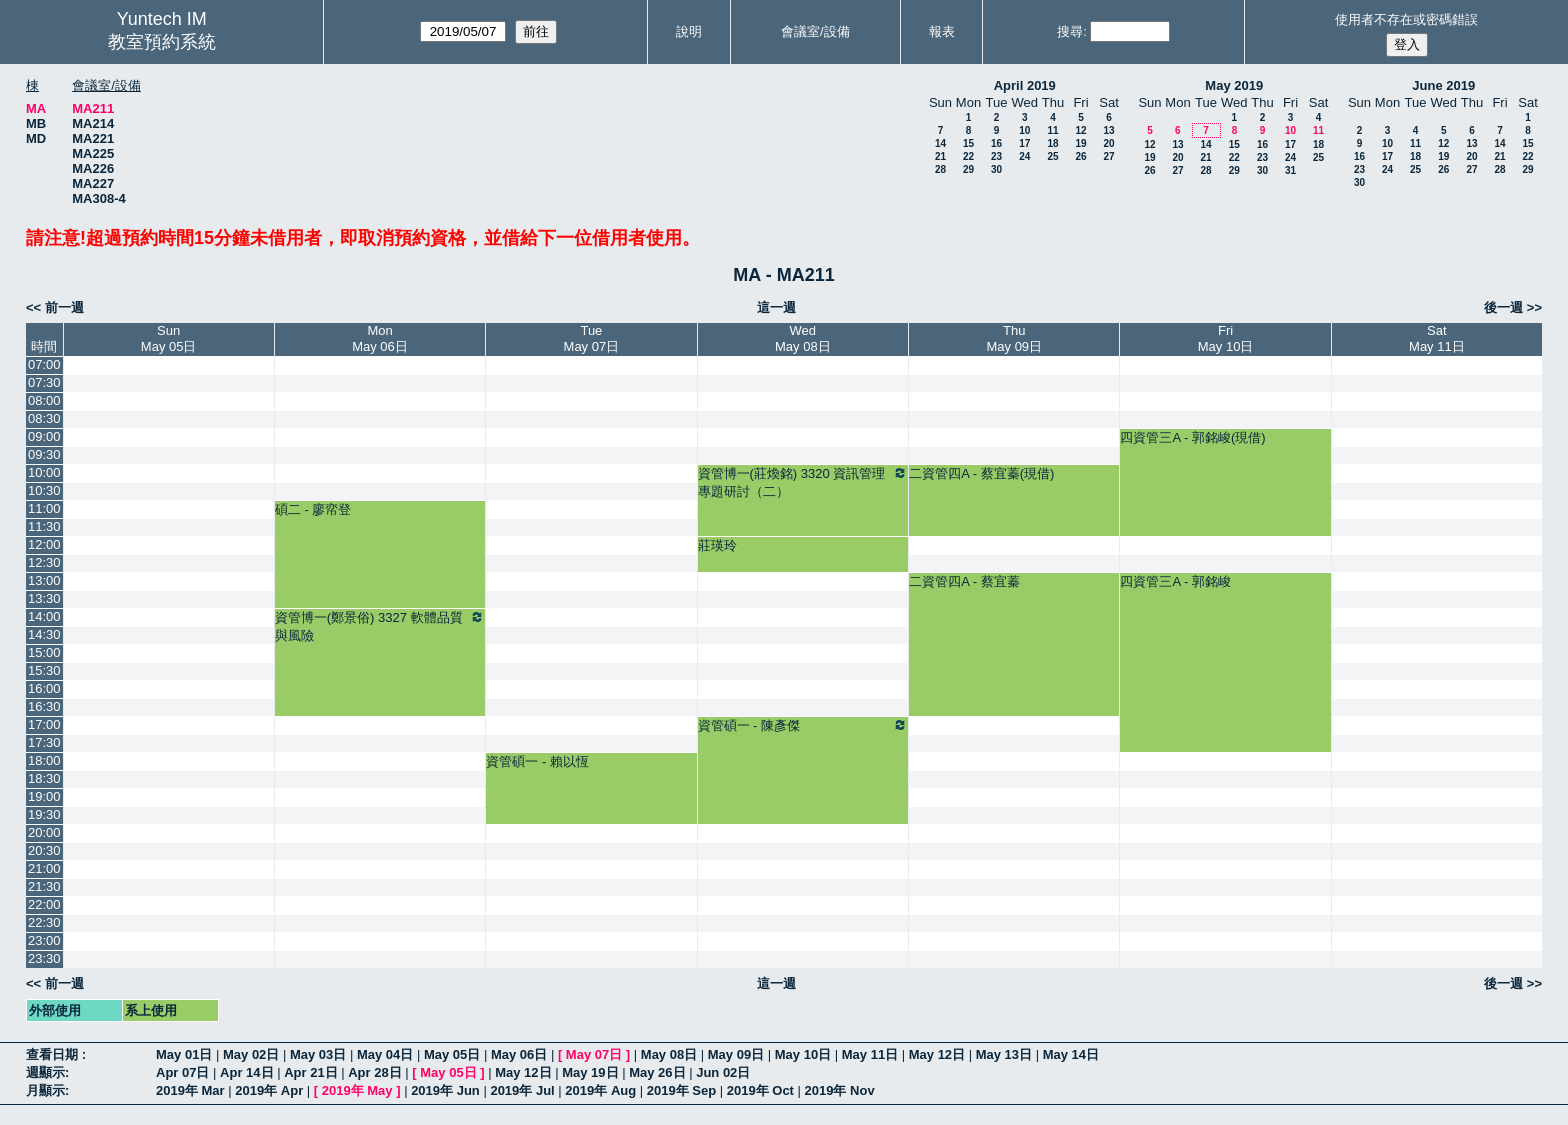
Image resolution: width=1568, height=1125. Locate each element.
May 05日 (452, 1054)
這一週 (776, 307)
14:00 (44, 616)
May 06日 (519, 1054)
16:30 (44, 706)
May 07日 (594, 1054)
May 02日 (251, 1054)
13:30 (44, 598)
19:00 (44, 796)
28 (940, 169)
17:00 (44, 724)
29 (968, 169)
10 (1024, 130)
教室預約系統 (162, 42)
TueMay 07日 (592, 338)
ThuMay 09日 (1014, 338)
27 (1108, 156)
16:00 (44, 688)
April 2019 (1025, 85)
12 (1080, 130)
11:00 (44, 508)
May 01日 (184, 1054)
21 (940, 156)
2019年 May (357, 1090)
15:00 (44, 652)
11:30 (44, 526)
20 (1108, 143)
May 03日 (318, 1054)
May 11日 (870, 1054)
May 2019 (1234, 85)
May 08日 (669, 1054)
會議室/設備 (815, 31)
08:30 (44, 418)
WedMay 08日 (803, 338)
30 (996, 169)
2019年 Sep (681, 1090)
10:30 (44, 490)
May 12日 (937, 1054)
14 (940, 143)
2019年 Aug (600, 1090)
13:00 (44, 580)
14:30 (44, 634)
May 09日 (736, 1054)
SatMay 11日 (1437, 338)
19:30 (44, 814)
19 (1080, 143)
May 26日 (657, 1072)
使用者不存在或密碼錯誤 (1406, 19)
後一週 (1503, 307)
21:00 (44, 868)
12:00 (44, 544)
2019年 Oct (760, 1090)
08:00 (44, 400)
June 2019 (1443, 85)
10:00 (44, 472)
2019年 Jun (445, 1090)
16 (996, 143)
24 (1024, 156)
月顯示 (45, 1090)
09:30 (44, 454)
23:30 (44, 958)
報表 (942, 31)
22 (968, 156)
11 (1052, 130)
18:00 (44, 760)
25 (1052, 156)
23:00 (44, 940)
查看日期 (54, 1054)
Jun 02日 (723, 1072)
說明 (689, 31)
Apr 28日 (374, 1072)
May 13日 (1004, 1054)
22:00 (44, 904)
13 (1108, 130)
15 (968, 143)
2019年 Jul (522, 1090)
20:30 (44, 850)
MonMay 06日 (380, 338)
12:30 (44, 562)
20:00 (44, 832)
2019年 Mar (190, 1090)
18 (1052, 143)
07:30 (44, 382)
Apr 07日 (182, 1072)
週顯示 (45, 1072)
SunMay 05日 (169, 338)
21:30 (44, 886)
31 (1290, 170)
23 (996, 156)
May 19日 (590, 1072)
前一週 (64, 307)
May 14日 (1071, 1054)
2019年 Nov (840, 1090)
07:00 (44, 364)
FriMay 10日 (1226, 338)
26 (1080, 156)
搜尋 (1070, 31)
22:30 (44, 922)
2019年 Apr (269, 1090)
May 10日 (803, 1054)
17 (1024, 143)
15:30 (44, 670)
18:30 (44, 778)
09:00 (44, 436)
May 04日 (385, 1054)
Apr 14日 (246, 1072)
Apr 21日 (310, 1072)
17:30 (44, 742)
